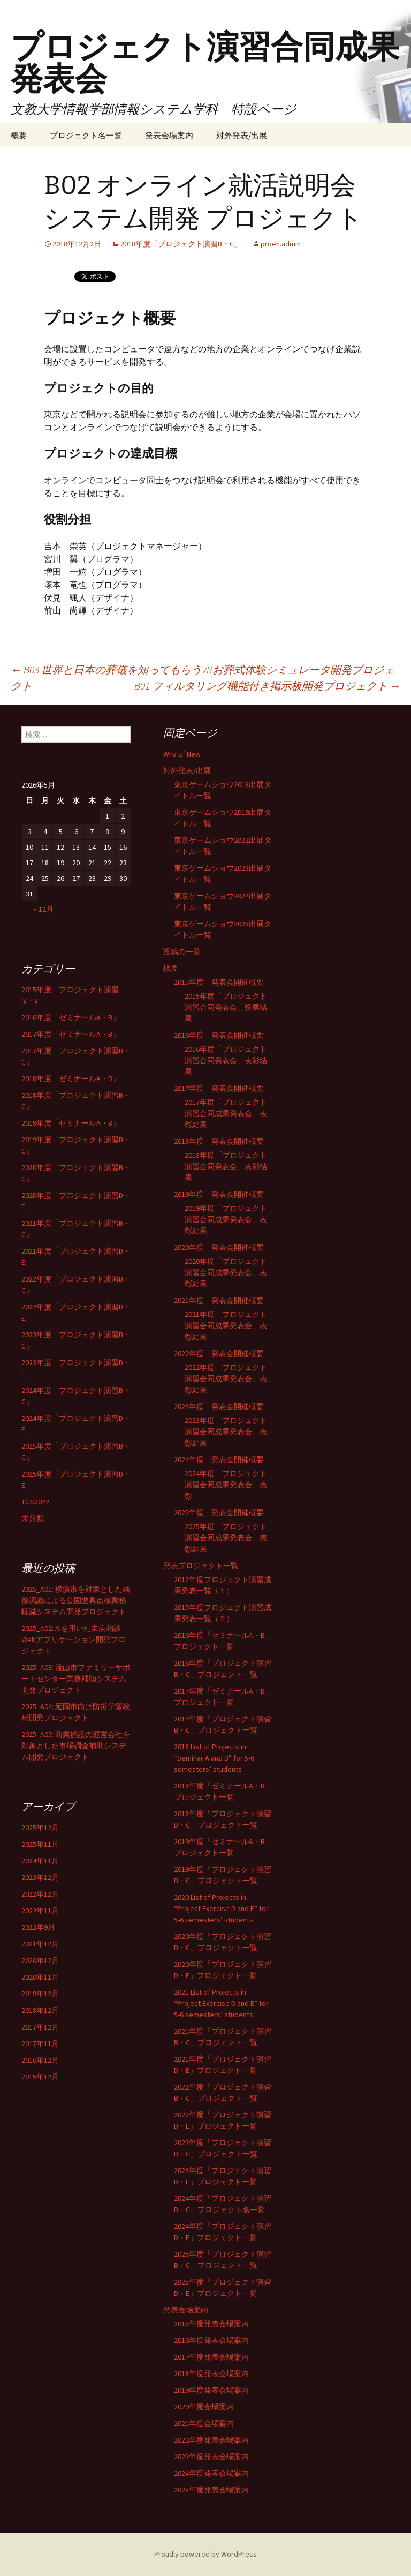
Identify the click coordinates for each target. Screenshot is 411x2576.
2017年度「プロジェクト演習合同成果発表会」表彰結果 (226, 1113)
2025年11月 (40, 1844)
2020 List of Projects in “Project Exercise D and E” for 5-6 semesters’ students (221, 1908)
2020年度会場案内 (204, 2407)
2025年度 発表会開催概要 (219, 1512)
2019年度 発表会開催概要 (219, 1194)
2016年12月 (40, 2060)
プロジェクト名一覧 (86, 135)
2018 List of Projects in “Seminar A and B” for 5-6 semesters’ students (214, 1758)
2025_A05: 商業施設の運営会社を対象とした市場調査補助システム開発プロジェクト (75, 1745)
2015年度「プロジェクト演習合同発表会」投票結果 (226, 1007)
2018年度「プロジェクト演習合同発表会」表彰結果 (226, 1166)
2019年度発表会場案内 (211, 2390)
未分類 (32, 1518)
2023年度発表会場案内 (211, 2456)
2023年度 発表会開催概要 (219, 1406)
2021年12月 (40, 1944)
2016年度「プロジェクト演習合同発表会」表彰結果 (226, 1060)
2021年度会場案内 (204, 2423)
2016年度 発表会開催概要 (219, 1035)
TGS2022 (35, 1502)
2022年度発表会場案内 (211, 2440)
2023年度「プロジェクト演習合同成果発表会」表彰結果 (226, 1432)
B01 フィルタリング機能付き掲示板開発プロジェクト (267, 685)
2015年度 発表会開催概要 (219, 982)
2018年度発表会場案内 (211, 2373)
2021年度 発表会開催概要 (219, 1300)
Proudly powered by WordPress (205, 2554)
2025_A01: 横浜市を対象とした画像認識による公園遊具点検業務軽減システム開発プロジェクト (75, 1600)
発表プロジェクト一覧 (200, 1565)
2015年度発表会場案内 (211, 2323)
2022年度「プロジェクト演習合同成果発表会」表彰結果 (226, 1378)
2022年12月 (40, 1894)
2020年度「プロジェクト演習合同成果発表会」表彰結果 (226, 1272)
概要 (19, 135)
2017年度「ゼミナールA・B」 (70, 1034)
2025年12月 (40, 1827)
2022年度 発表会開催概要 (219, 1353)
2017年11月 (40, 2043)
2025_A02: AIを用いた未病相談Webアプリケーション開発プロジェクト (73, 1639)
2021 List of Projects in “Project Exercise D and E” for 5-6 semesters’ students (221, 2003)
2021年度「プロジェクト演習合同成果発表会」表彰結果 (226, 1325)
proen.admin (281, 244)
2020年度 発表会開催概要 (219, 1247)
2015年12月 (40, 2076)
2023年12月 (40, 1877)
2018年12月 (40, 2010)
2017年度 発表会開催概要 (219, 1088)
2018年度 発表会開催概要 (219, 1141)
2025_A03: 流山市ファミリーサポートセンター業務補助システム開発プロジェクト (75, 1679)
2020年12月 (40, 1960)
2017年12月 (40, 2027)
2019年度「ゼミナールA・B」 (70, 1123)
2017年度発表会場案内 (211, 2357)
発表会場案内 (169, 135)
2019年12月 (40, 1993)
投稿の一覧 (182, 951)
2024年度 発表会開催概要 (219, 1459)
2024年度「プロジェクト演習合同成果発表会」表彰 (226, 1485)
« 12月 (44, 909)
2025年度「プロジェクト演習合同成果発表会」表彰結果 (226, 1538)
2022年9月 (38, 1927)
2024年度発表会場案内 (211, 2473)
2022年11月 (40, 1910)
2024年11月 (40, 1861)
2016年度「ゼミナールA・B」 (70, 1017)
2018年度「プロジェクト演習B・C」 (180, 244)
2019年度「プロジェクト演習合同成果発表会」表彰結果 (226, 1219)
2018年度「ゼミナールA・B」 (70, 1078)
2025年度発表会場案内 (211, 2490)
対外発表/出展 (241, 135)
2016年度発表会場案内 (211, 2340)
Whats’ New (182, 754)
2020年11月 (40, 1977)
